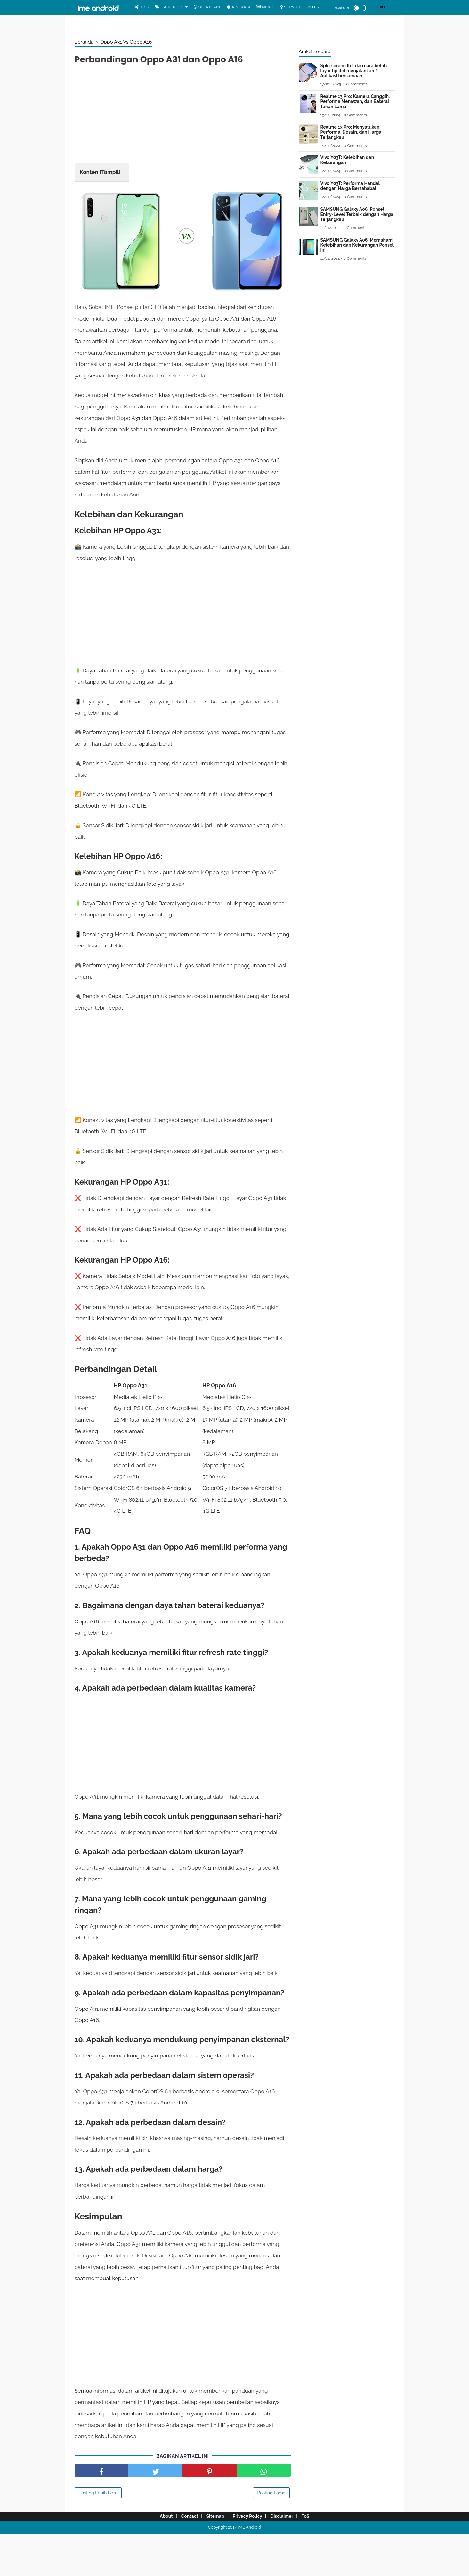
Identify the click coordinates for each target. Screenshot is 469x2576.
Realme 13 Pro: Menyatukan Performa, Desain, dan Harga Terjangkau (351, 132)
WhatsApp (208, 7)
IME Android (249, 2569)
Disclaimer (287, 2558)
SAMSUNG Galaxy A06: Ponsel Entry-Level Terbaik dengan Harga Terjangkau (356, 214)
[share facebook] (102, 2512)
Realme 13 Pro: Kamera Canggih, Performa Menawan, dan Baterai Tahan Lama (355, 101)
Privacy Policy (249, 2558)
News (265, 7)
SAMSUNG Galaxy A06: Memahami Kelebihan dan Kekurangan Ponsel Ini (357, 245)
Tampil (110, 173)
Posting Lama (271, 2535)
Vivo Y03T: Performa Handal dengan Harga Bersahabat (350, 186)
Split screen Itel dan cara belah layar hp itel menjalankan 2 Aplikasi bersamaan (353, 70)
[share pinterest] (209, 2512)
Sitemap (213, 2558)
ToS (314, 2558)
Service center (299, 7)
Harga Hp (168, 7)
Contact (184, 2558)
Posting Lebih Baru (98, 2535)
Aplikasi (238, 7)
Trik (142, 7)
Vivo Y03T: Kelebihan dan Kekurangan (347, 160)
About (157, 2558)
